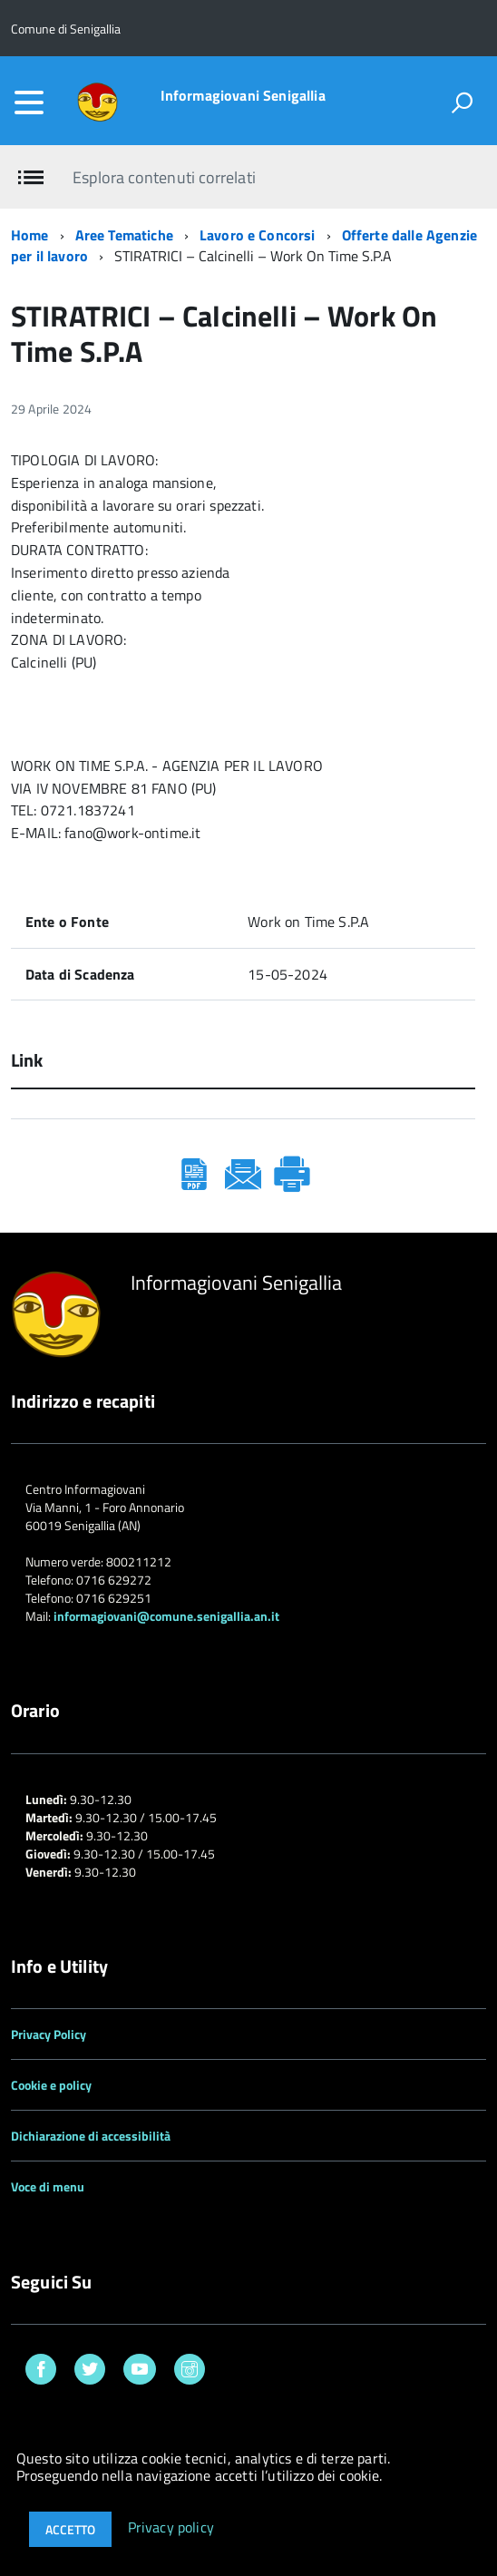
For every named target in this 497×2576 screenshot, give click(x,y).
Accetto (70, 2529)
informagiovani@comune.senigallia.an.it (166, 1615)
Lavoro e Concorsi (258, 235)
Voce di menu (47, 2186)
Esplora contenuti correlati (164, 177)
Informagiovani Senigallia (243, 95)
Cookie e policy (51, 2084)
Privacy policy (171, 2528)
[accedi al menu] (29, 102)
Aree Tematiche (124, 235)
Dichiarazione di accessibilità (91, 2135)
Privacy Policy (48, 2034)
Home (30, 235)
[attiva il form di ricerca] (461, 102)
